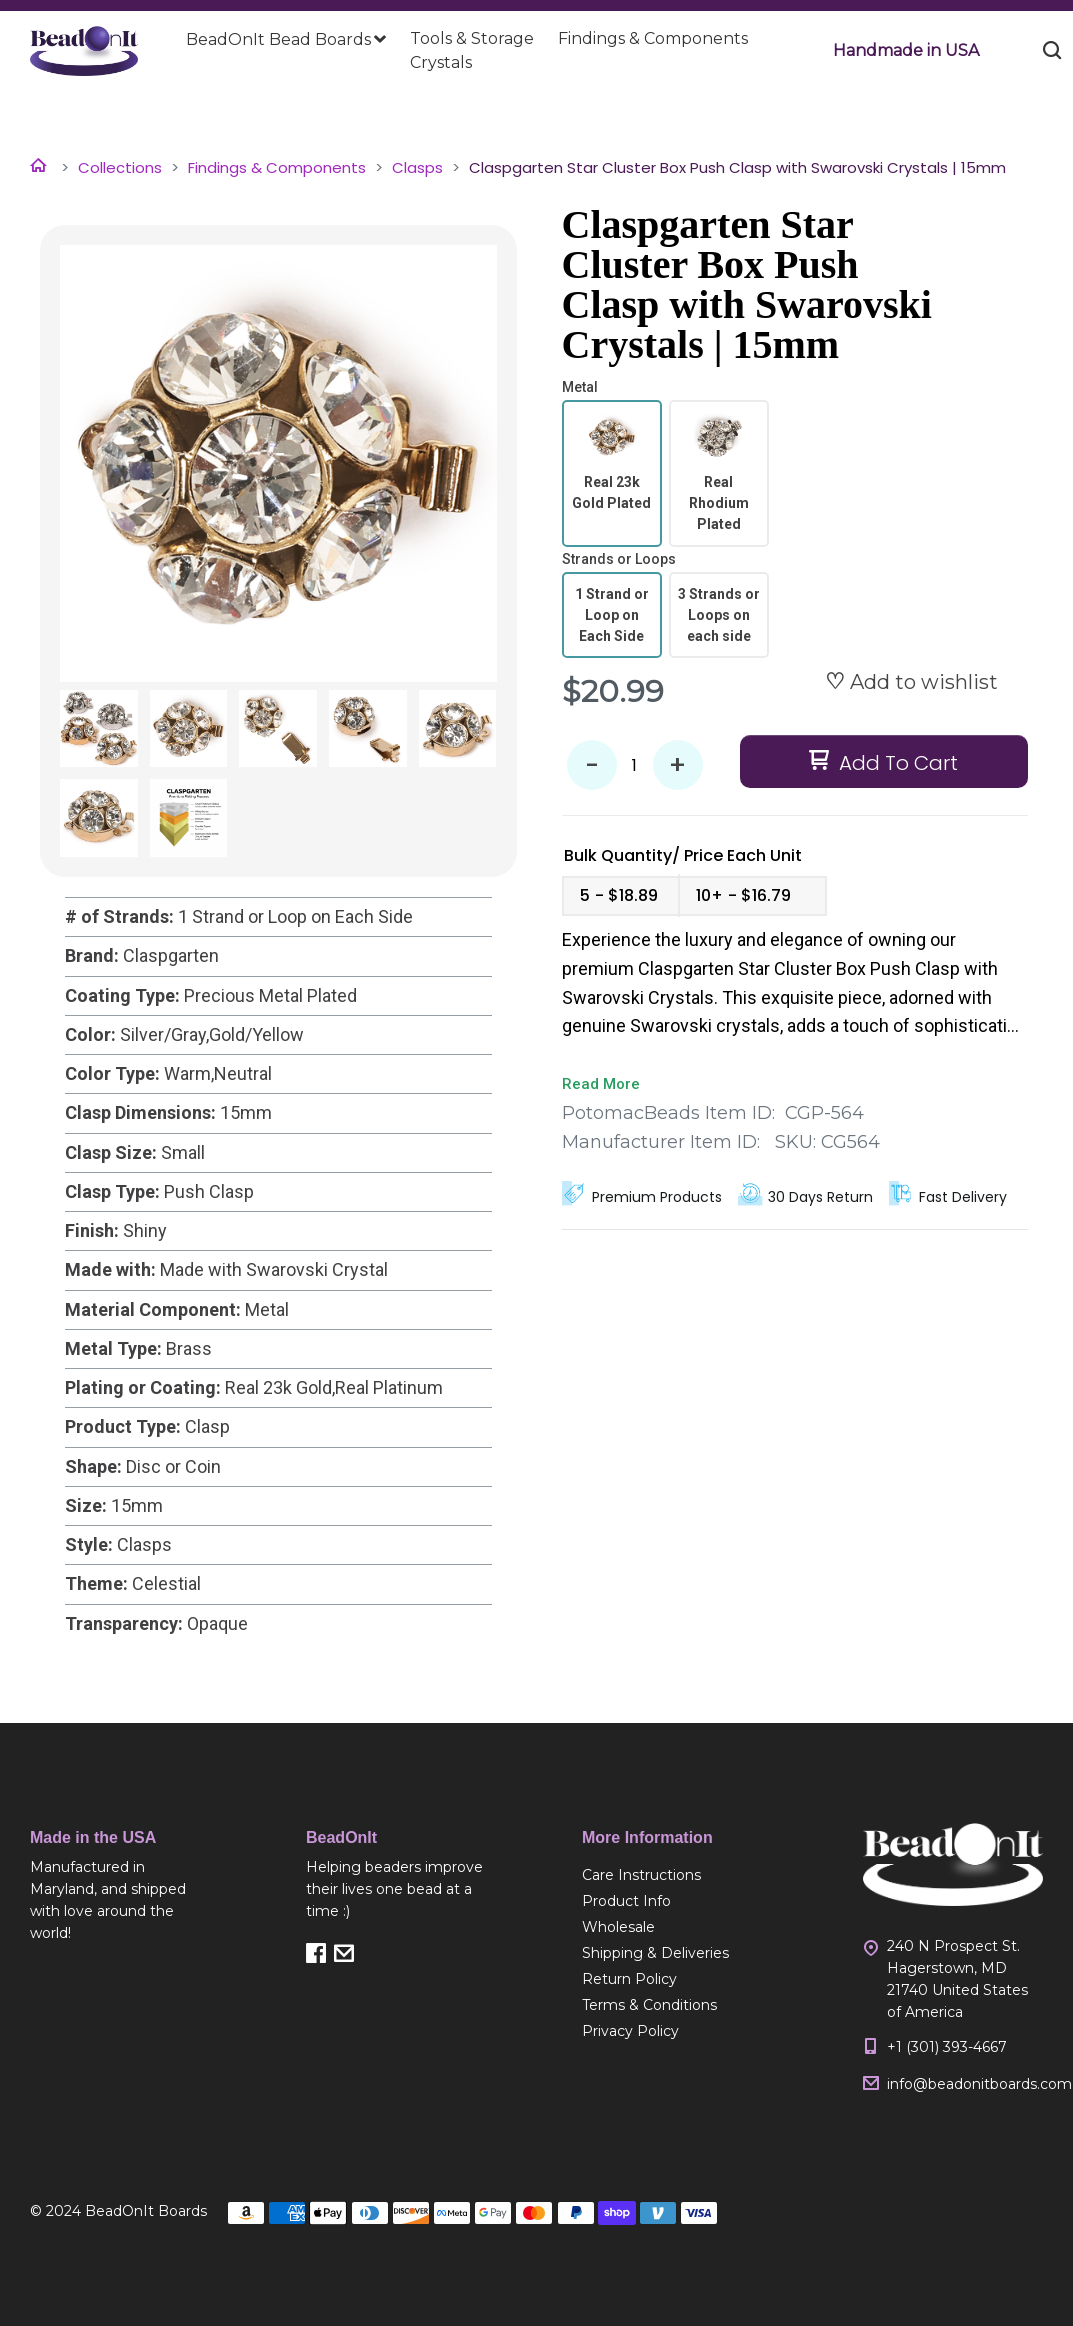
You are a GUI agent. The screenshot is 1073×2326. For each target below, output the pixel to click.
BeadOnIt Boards (146, 2211)
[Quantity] (635, 765)
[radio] (612, 473)
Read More (601, 1084)
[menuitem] (286, 40)
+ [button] (677, 765)
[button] (906, 51)
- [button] (592, 765)
